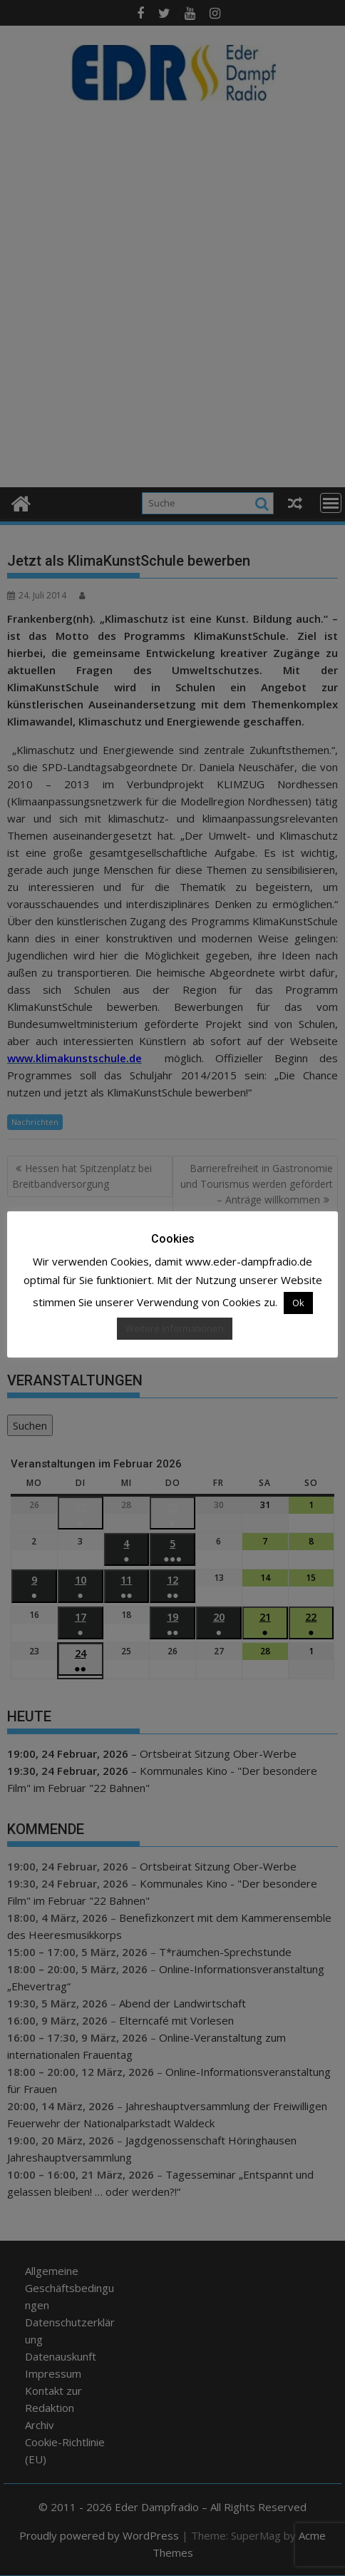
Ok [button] (298, 1302)
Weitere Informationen (174, 1328)
